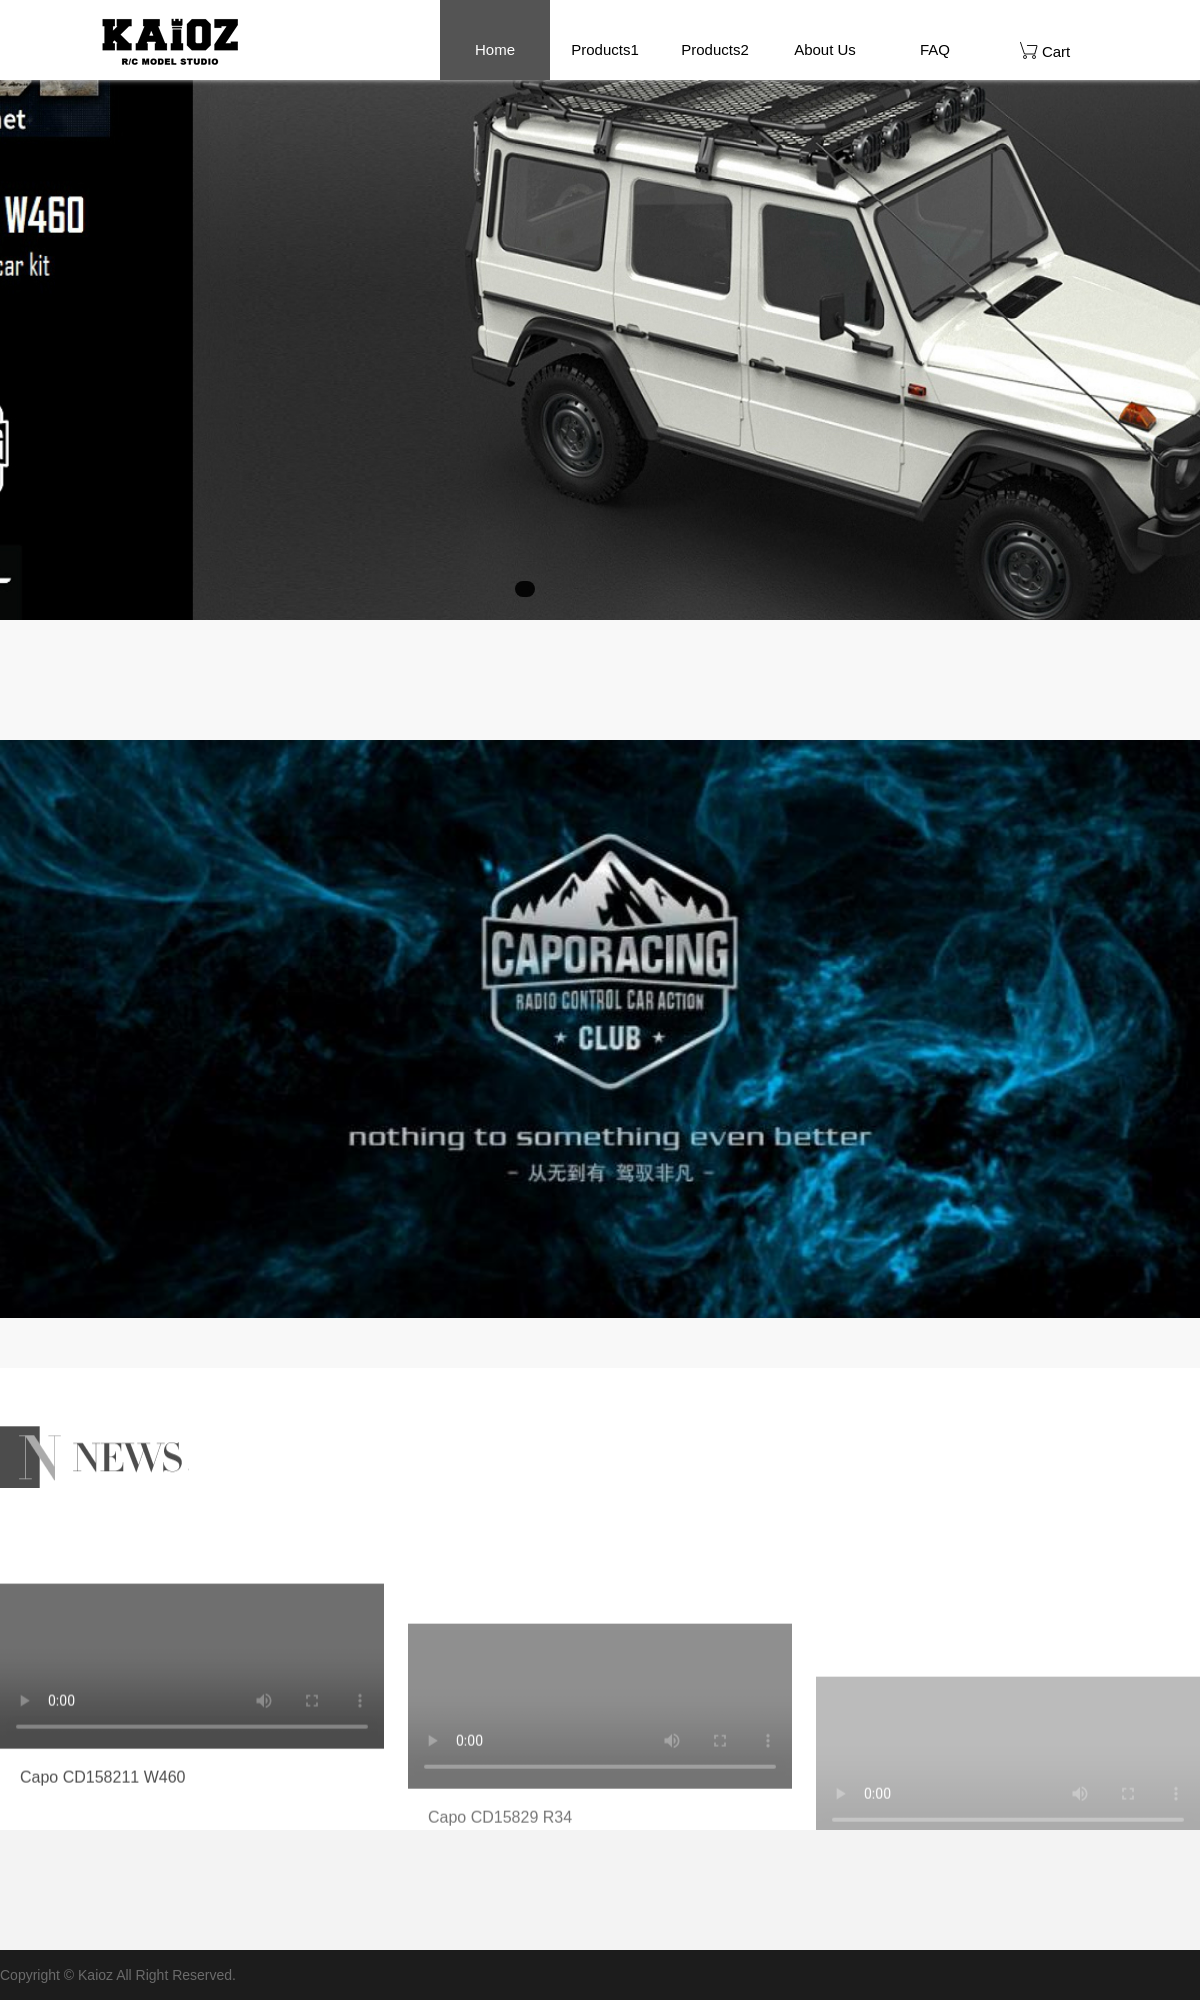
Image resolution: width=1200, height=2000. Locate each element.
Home (495, 49)
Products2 (715, 49)
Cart (1045, 50)
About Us (825, 49)
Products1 (605, 49)
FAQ (935, 49)
